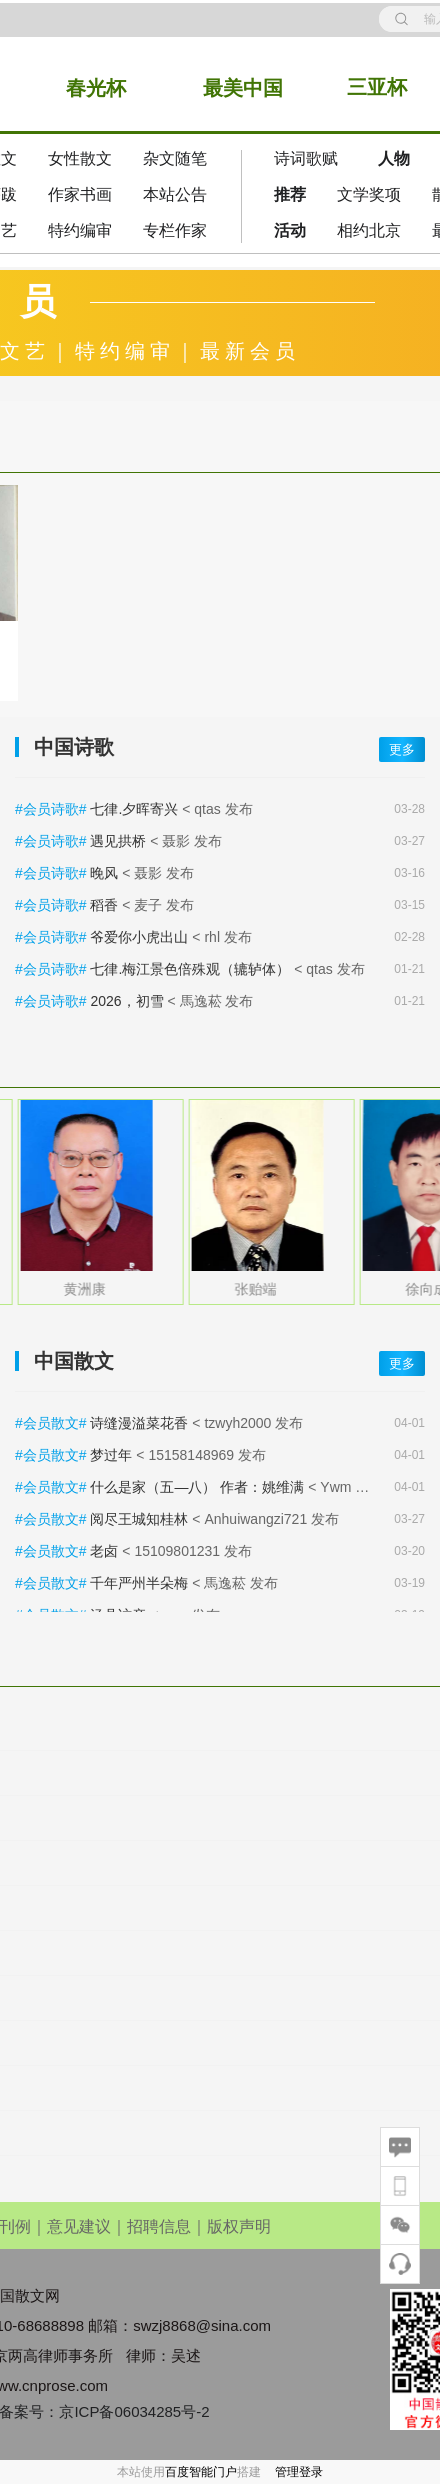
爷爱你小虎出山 (139, 937)
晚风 (104, 873)
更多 (402, 749)
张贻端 (412, 1289)
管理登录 (299, 2472)
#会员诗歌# (52, 809)
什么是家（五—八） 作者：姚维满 (197, 1487)
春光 (86, 88)
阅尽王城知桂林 (139, 1519)
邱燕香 (71, 1289)
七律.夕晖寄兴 (134, 809)
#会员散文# (52, 1423)
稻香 (104, 905)
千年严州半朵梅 (139, 1583)
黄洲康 (241, 1289)
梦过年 (111, 1455)
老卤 (104, 1551)
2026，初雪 (126, 1001)
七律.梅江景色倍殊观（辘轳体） (190, 969)
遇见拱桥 (118, 841)
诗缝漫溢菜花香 (139, 1423)
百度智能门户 (201, 2472)
